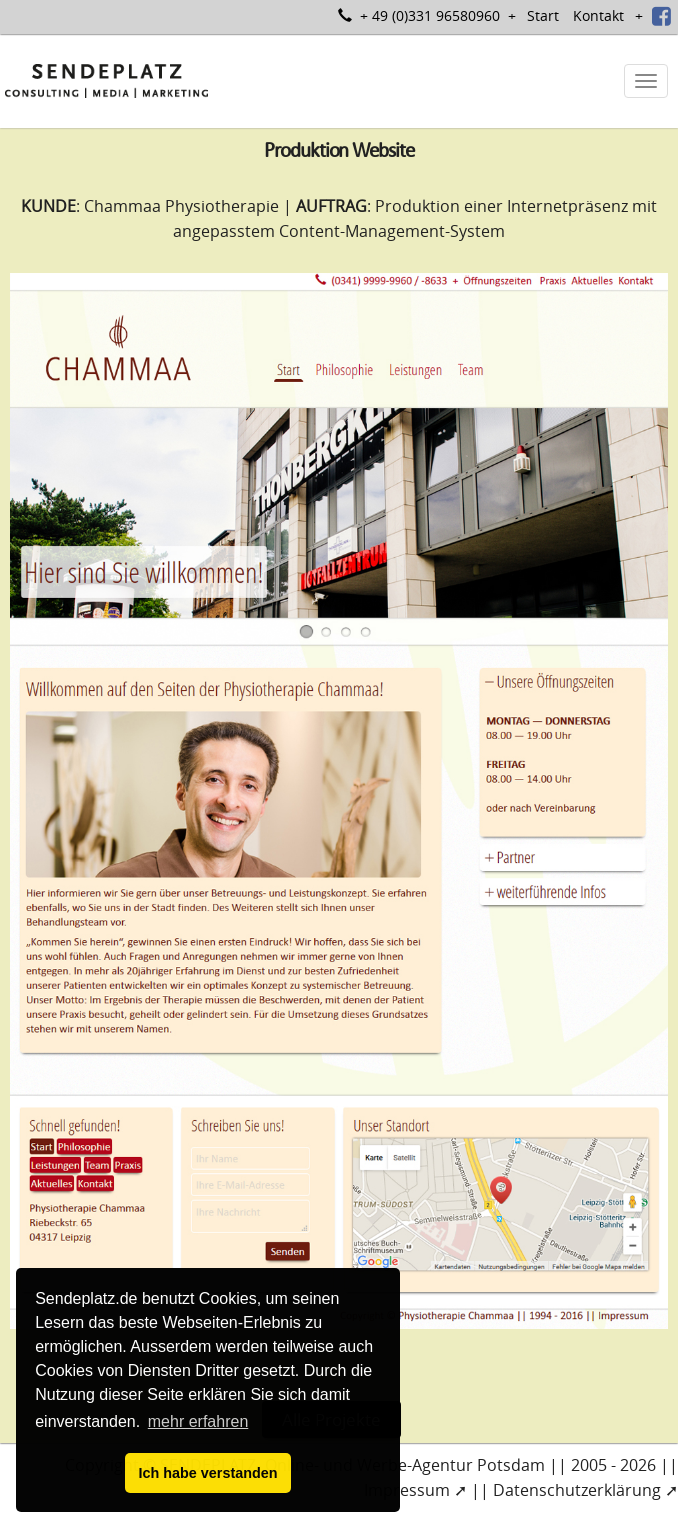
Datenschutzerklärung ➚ (585, 1490)
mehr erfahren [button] (198, 1421)
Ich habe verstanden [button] (207, 1473)
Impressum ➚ (415, 1490)
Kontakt (598, 15)
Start (543, 15)
